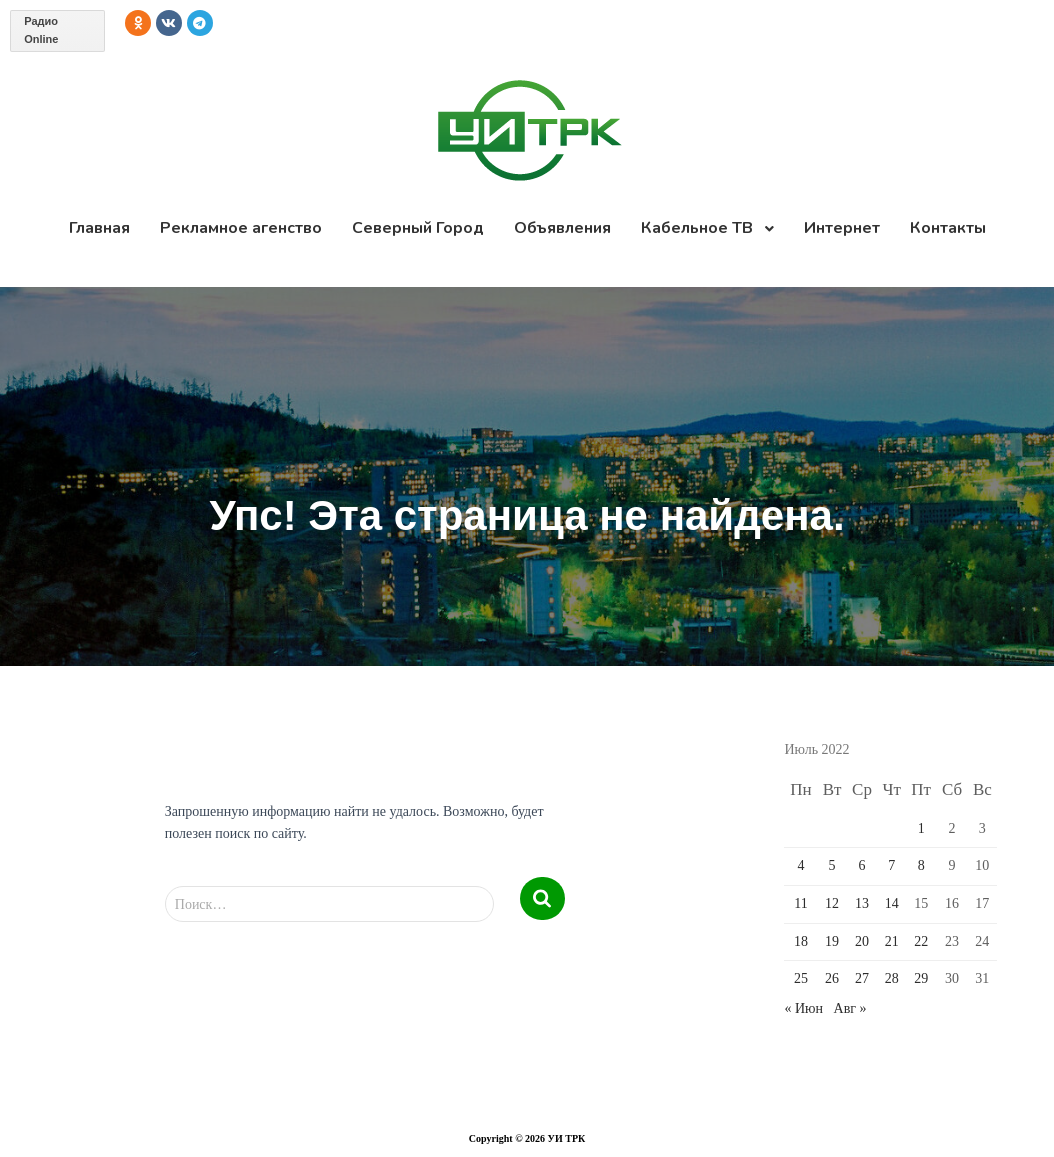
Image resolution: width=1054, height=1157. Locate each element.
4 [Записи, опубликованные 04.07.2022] (801, 865)
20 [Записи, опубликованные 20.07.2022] (862, 941)
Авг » (850, 1008)
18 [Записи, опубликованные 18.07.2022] (801, 941)
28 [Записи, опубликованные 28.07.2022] (892, 978)
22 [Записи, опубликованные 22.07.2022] (921, 941)
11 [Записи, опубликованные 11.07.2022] (800, 903)
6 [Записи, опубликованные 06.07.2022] (861, 865)
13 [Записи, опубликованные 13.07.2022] (862, 903)
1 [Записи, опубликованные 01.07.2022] (921, 828)
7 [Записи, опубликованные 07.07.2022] (891, 865)
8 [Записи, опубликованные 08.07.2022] (921, 865)
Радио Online (41, 30)
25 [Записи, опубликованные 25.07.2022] (801, 978)
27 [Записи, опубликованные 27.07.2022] (862, 978)
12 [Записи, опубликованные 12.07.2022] (832, 903)
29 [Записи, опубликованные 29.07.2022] (921, 978)
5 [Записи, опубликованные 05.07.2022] (832, 865)
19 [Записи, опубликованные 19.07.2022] (832, 941)
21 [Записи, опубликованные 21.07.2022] (892, 941)
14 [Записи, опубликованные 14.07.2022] (892, 903)
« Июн (803, 1008)
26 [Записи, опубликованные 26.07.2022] (832, 978)
